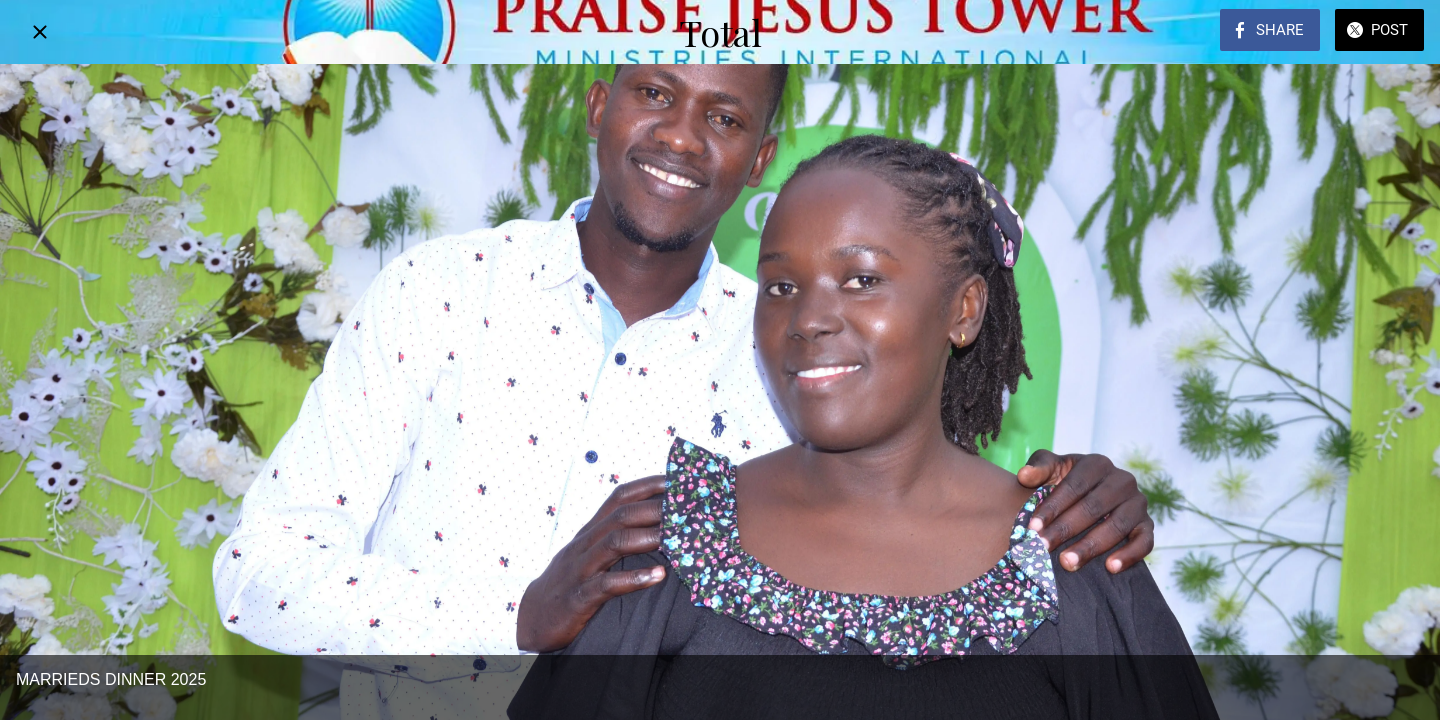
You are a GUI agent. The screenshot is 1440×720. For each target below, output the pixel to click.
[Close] (40, 32)
